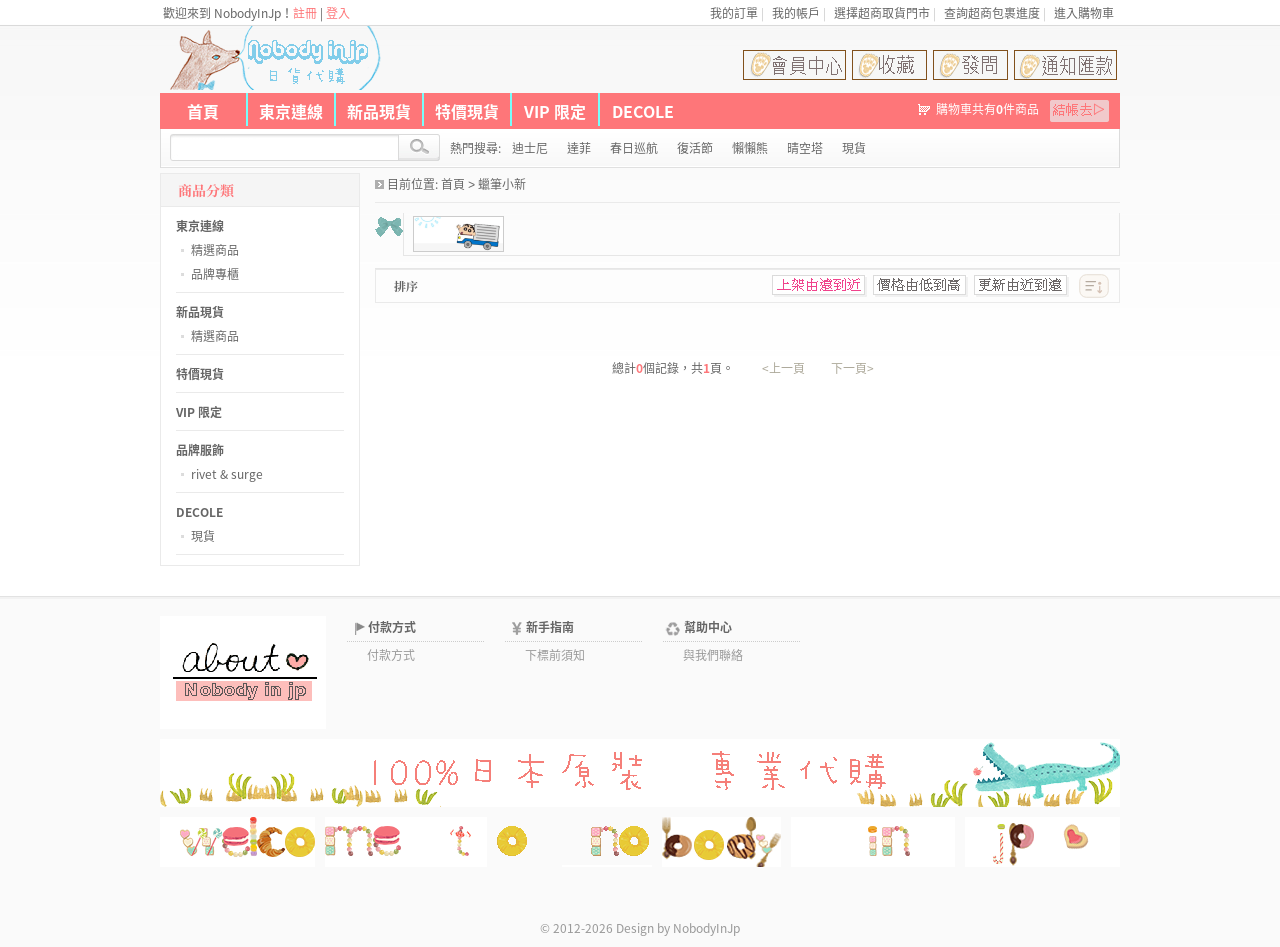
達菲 (579, 148)
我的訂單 (734, 13)
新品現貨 (379, 111)
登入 (338, 13)
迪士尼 (530, 148)
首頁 (203, 111)
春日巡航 (634, 148)
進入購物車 (1084, 13)
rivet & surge (227, 474)
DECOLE (643, 111)
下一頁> (852, 368)
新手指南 (550, 627)
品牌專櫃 (215, 274)
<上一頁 (783, 368)
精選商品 (215, 250)
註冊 (305, 13)
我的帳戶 (796, 13)
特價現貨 (467, 111)
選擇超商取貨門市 (882, 13)
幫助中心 (708, 627)
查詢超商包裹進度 (992, 13)
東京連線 (291, 111)
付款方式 (392, 627)
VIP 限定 (555, 111)
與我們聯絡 (713, 655)
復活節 (695, 148)
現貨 (203, 536)
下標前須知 (555, 655)
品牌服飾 (200, 450)
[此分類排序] (1094, 286)
